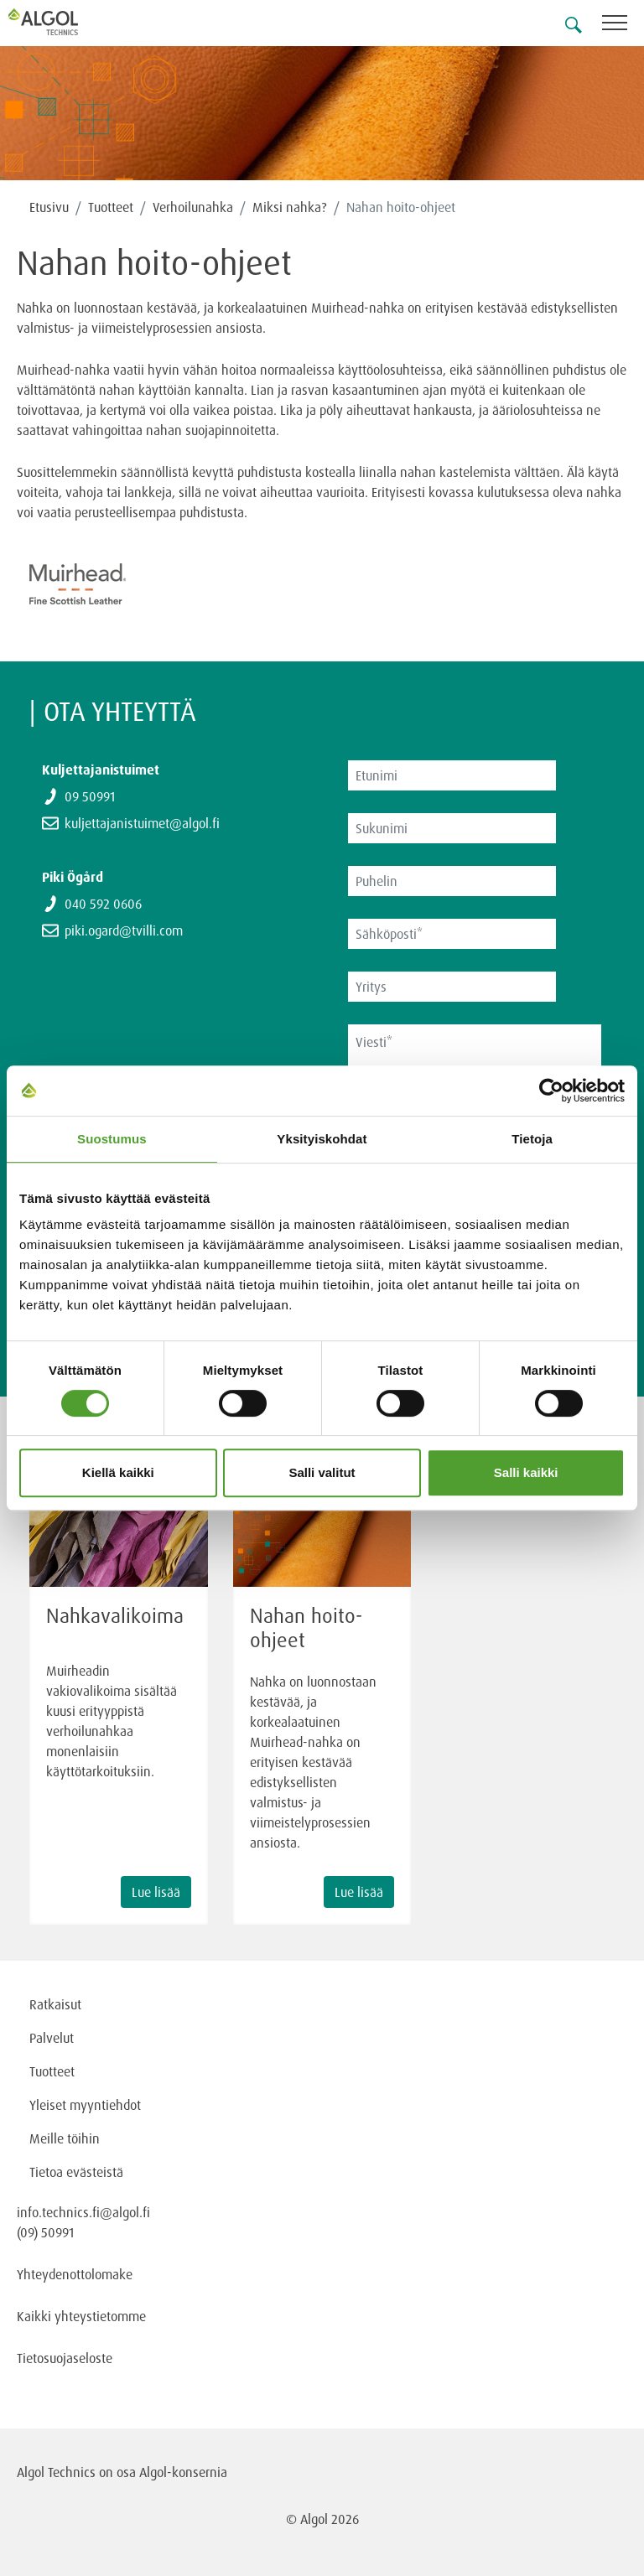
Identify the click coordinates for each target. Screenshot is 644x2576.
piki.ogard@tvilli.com (124, 930)
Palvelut (51, 2037)
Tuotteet (110, 207)
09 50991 (90, 796)
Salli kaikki (526, 1472)
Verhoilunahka (193, 207)
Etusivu (49, 207)
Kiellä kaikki (118, 1472)
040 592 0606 (103, 903)
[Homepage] (62, 21)
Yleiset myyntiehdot (85, 2105)
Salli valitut (321, 1472)
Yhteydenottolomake (74, 2274)
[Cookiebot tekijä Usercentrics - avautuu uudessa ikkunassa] (551, 1090)
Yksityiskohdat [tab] (321, 1139)
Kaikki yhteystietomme (81, 2316)
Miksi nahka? (289, 207)
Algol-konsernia (183, 2472)
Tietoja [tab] (532, 1139)
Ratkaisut (55, 2004)
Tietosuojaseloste (64, 2358)
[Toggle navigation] (623, 25)
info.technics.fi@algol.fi (83, 2212)
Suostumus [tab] (112, 1139)
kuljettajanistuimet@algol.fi (142, 823)
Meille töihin (64, 2138)
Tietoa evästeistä (76, 2172)
